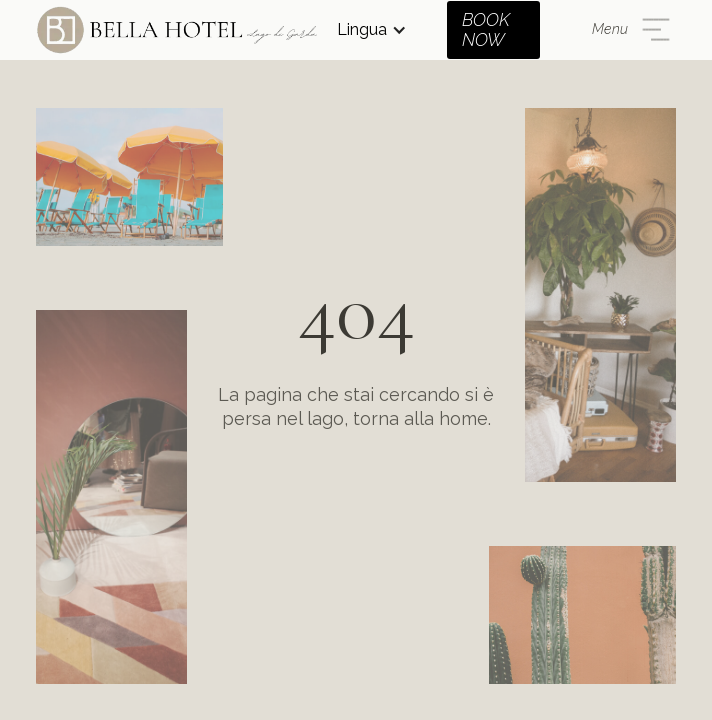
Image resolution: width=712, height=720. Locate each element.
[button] (372, 30)
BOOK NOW (486, 29)
